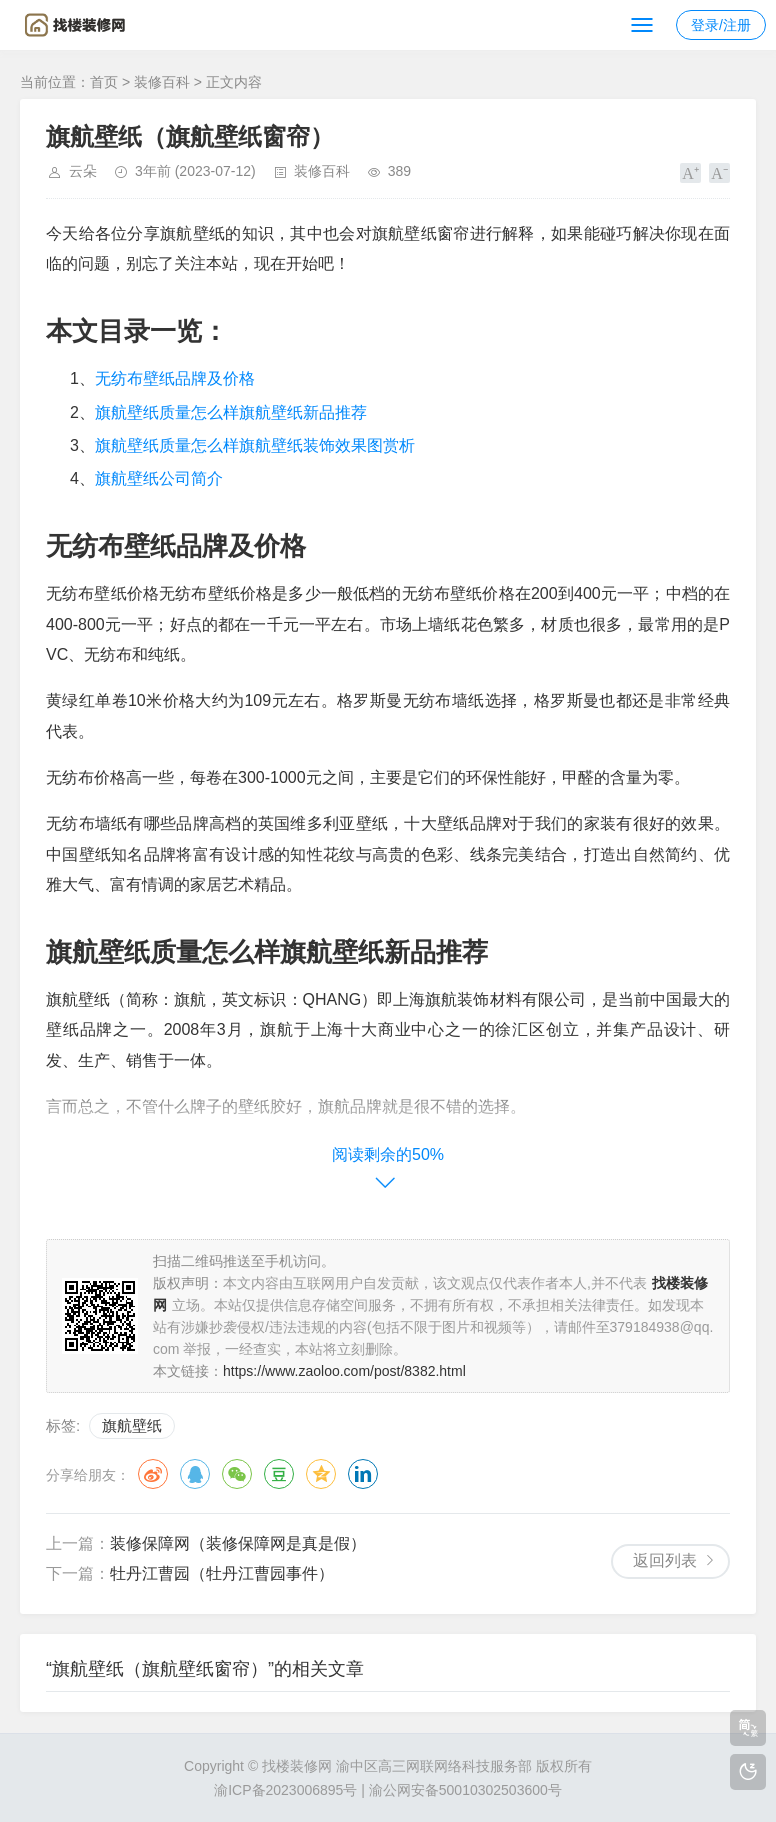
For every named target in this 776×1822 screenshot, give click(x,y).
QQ (195, 1474)
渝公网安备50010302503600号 (465, 1790)
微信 (237, 1474)
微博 (153, 1474)
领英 (363, 1474)
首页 (104, 82)
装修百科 (162, 82)
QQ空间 (321, 1474)
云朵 (83, 171)
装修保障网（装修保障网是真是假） (238, 1543)
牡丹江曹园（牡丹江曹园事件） (222, 1573)
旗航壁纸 (132, 1425)
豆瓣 (279, 1474)
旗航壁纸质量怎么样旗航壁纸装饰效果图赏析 (255, 445)
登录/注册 (721, 25)
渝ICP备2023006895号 (285, 1790)
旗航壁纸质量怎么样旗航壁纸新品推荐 (231, 412)
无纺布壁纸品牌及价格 (175, 378)
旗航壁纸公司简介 (159, 478)
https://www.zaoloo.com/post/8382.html (344, 1371)
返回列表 (665, 1560)
